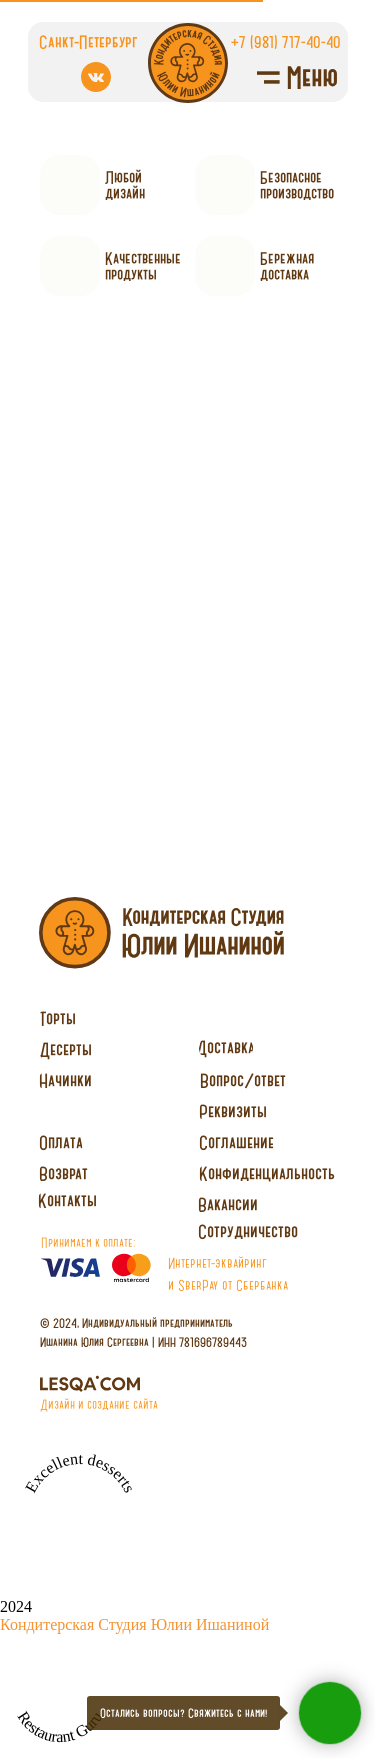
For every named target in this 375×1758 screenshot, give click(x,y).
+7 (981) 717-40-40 (286, 41)
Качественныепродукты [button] (143, 266)
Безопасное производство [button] (297, 185)
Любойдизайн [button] (125, 185)
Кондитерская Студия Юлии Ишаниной (134, 1624)
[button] (248, 1232)
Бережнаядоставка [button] (287, 266)
